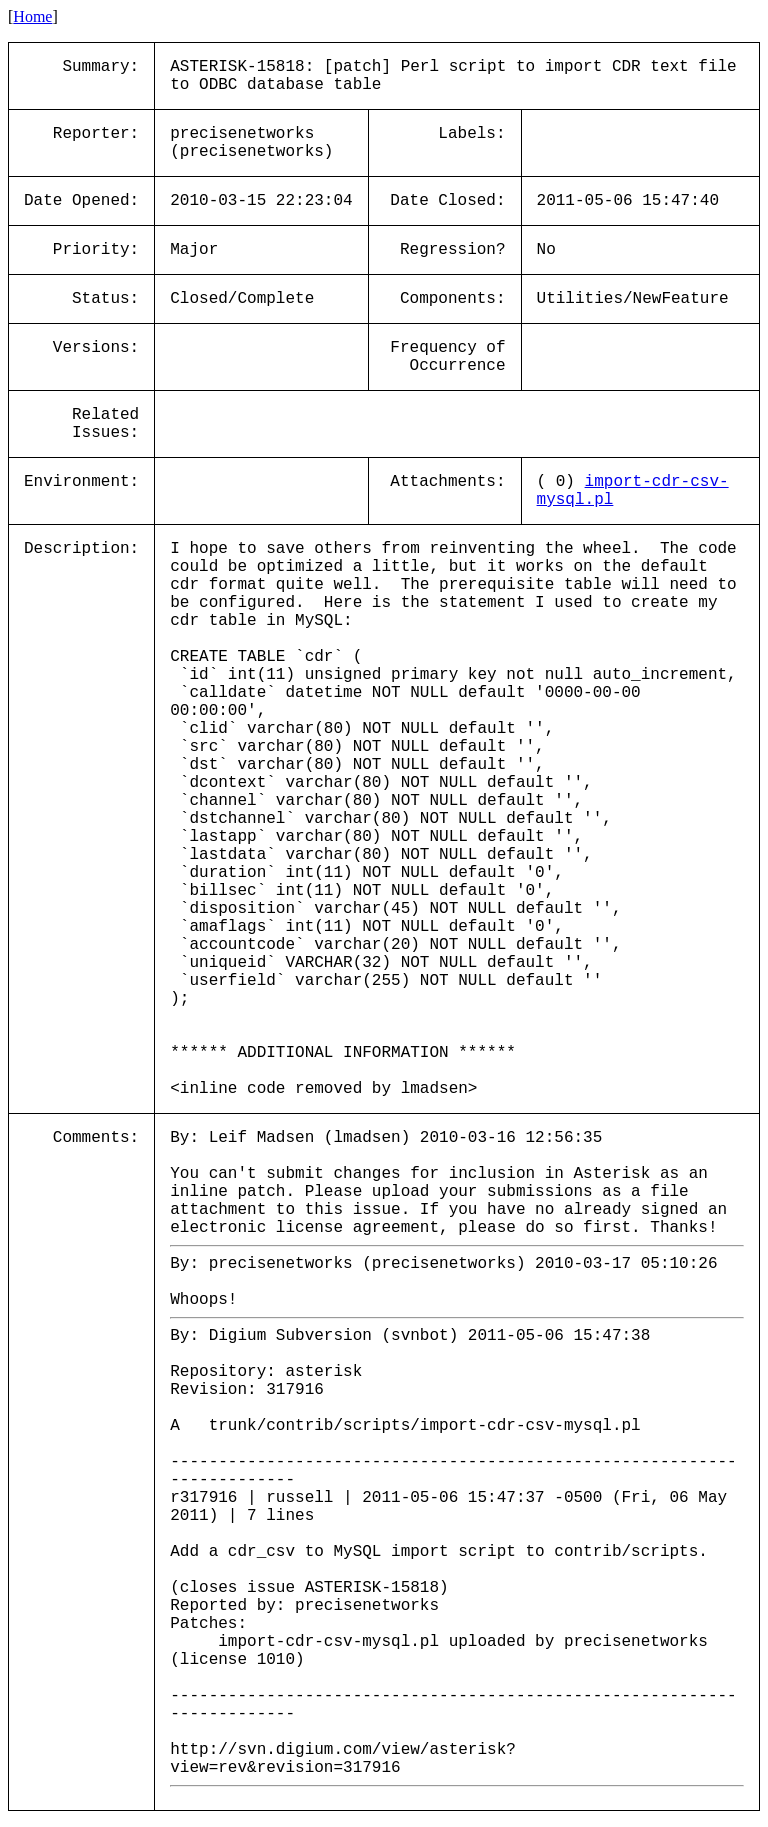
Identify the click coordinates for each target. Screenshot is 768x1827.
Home (32, 16)
